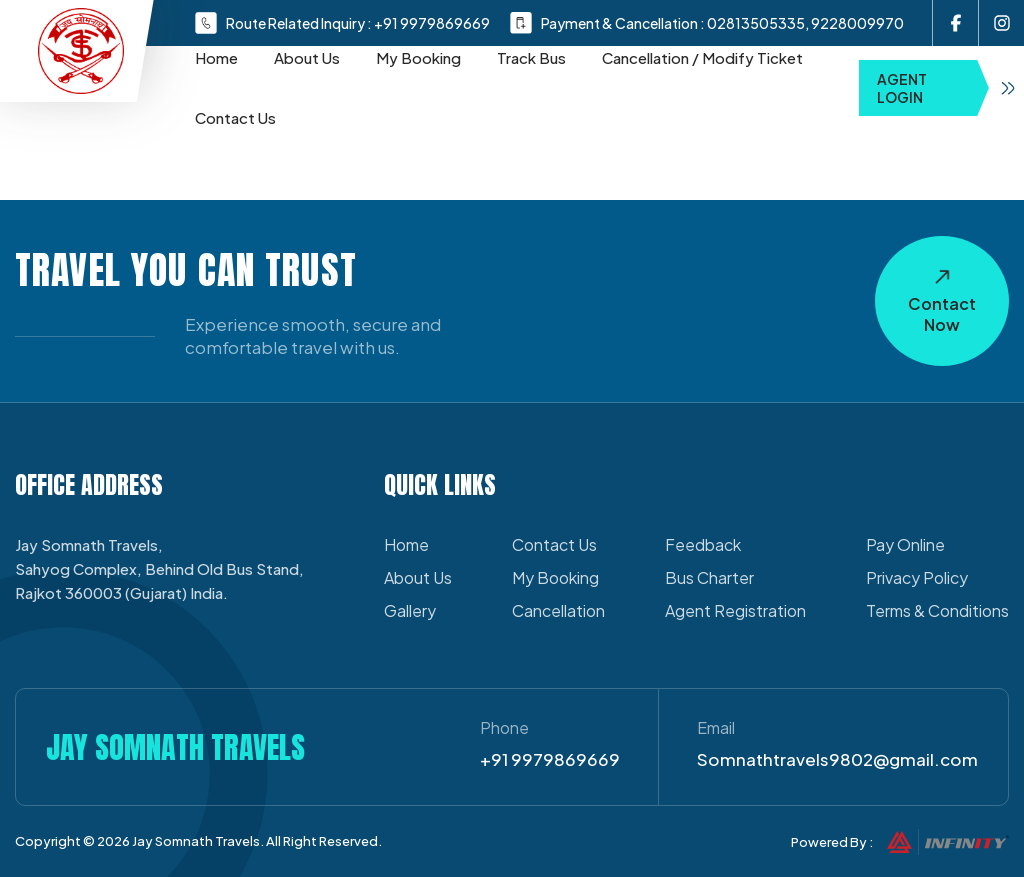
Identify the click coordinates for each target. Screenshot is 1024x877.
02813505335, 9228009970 (805, 23)
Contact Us (235, 117)
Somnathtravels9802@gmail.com (837, 759)
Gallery (410, 610)
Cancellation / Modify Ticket (702, 57)
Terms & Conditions (937, 610)
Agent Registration (735, 610)
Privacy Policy (917, 577)
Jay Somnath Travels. (198, 841)
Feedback (703, 544)
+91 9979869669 (432, 23)
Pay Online (905, 544)
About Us (307, 57)
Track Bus (531, 57)
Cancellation (558, 610)
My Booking (418, 57)
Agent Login (950, 88)
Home (216, 57)
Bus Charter (709, 577)
